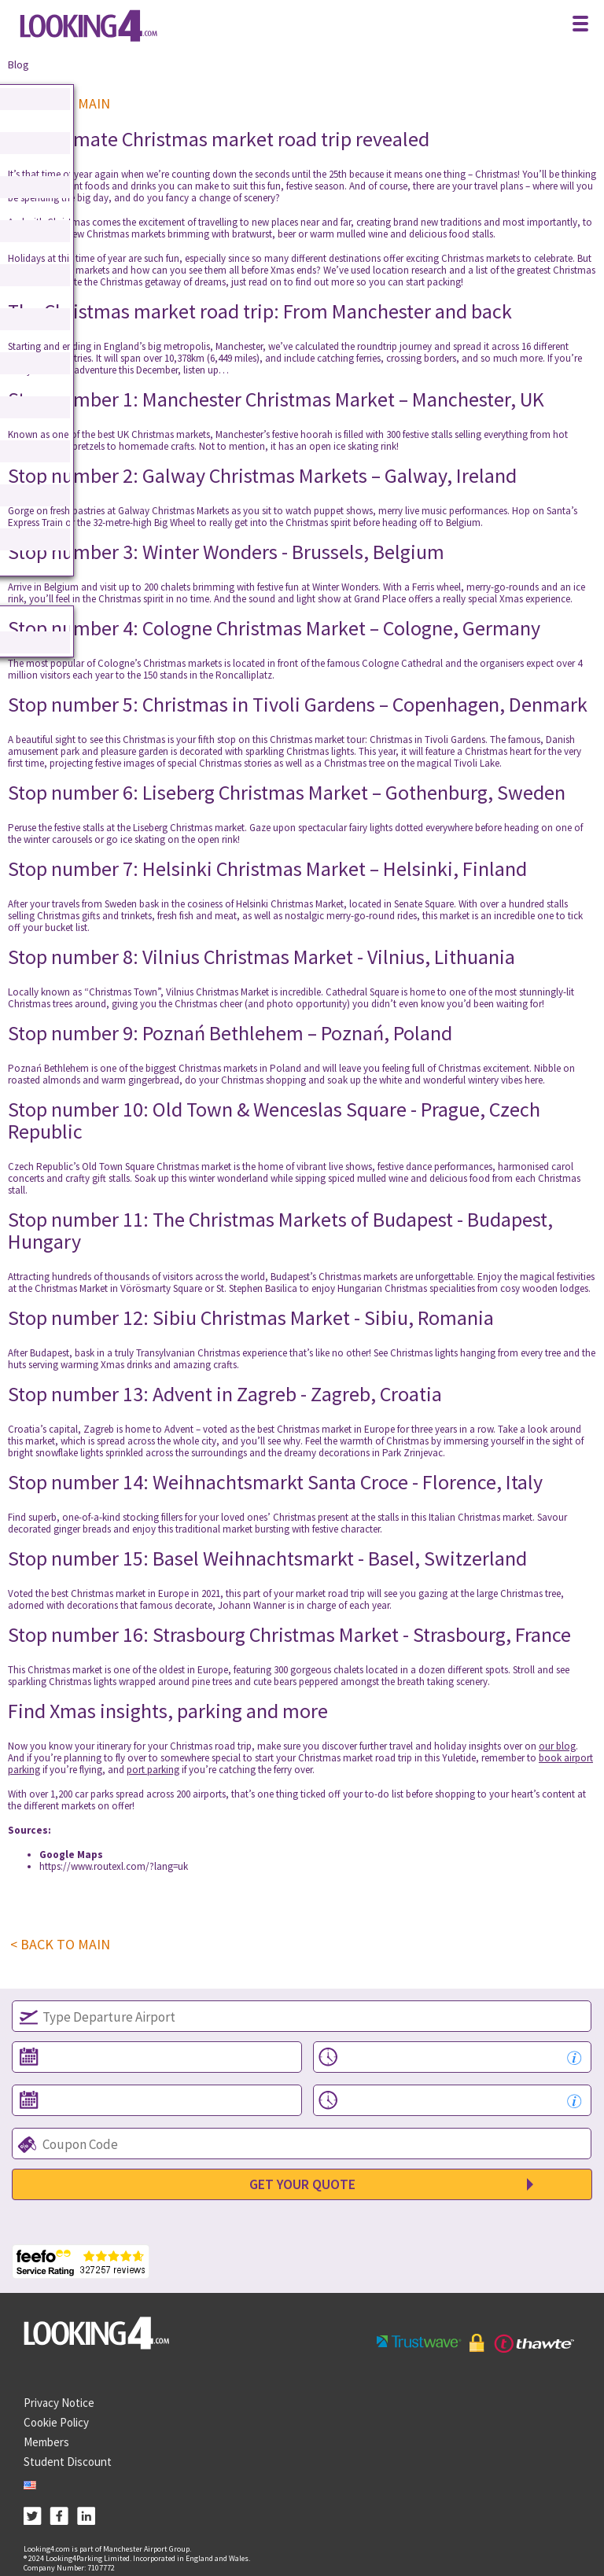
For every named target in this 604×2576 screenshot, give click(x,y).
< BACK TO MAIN (60, 1944)
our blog (557, 1746)
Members (46, 2441)
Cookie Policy (56, 2422)
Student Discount (68, 2461)
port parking (153, 1769)
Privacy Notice (59, 2402)
